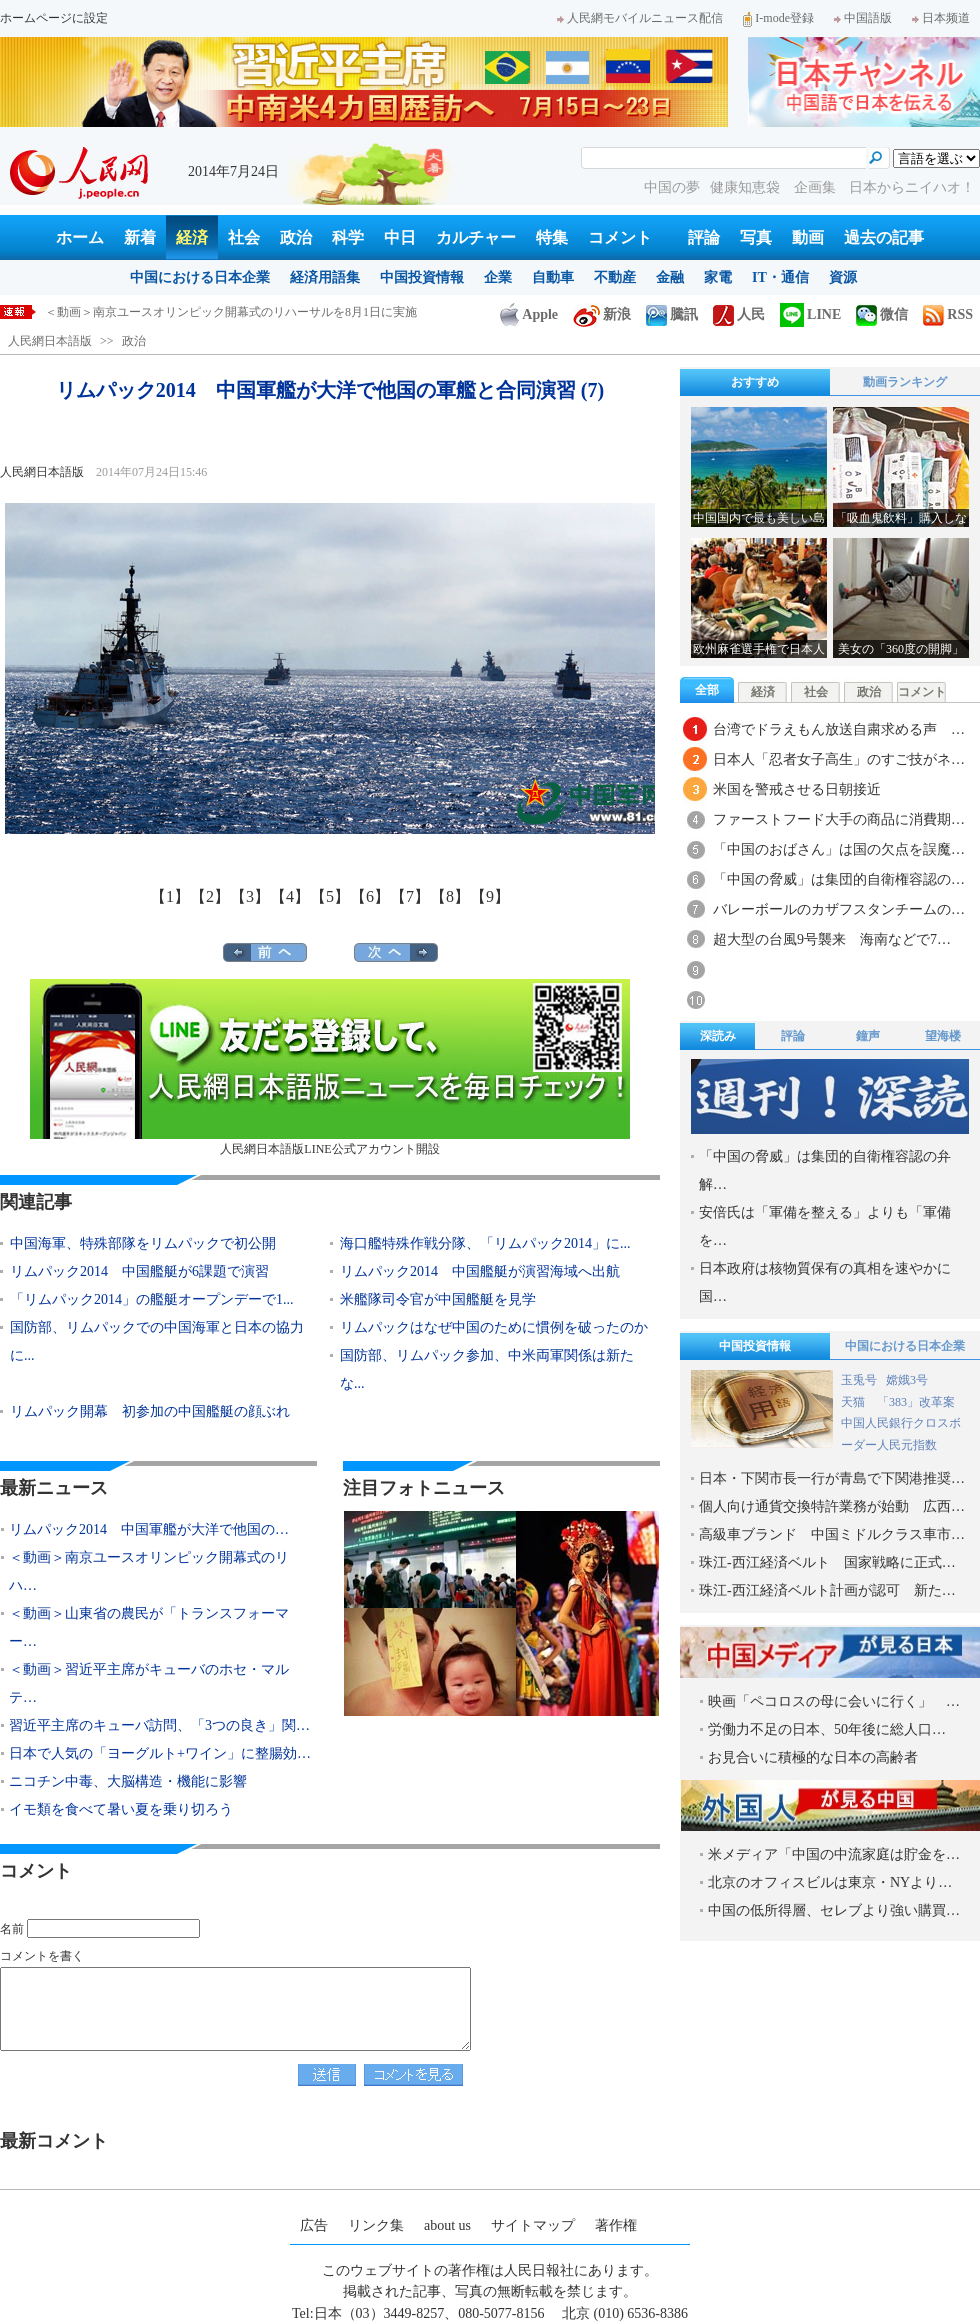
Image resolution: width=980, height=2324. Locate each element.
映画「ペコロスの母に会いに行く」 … (834, 1701)
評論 (704, 237)
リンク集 (376, 2225)
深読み (718, 1036)
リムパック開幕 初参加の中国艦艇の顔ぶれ (150, 1411)
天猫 (854, 1402)
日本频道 (941, 18)
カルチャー (476, 237)
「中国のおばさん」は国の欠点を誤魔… (839, 849)
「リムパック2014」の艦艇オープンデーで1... (152, 1299)
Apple (529, 314)
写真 (756, 237)
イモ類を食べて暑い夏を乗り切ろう (121, 1809)
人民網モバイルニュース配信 (640, 18)
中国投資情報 (422, 277)
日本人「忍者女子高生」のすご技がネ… (839, 759)
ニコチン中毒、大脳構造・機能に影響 (128, 1781)
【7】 (410, 896)
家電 (718, 277)
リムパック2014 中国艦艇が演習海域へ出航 (480, 1271)
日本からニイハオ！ (912, 187)
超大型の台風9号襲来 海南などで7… (832, 939)
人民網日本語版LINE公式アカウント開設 (330, 1067)
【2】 (210, 896)
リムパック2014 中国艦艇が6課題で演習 (139, 1271)
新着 (140, 237)
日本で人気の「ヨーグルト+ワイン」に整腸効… (160, 1753)
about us (447, 2225)
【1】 (170, 896)
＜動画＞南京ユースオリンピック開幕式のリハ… (149, 1571)
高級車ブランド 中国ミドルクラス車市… (832, 1534)
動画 (808, 237)
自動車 (553, 277)
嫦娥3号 (907, 1380)
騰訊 (672, 314)
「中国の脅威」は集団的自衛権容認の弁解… (825, 1170)
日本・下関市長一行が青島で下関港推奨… (832, 1478)
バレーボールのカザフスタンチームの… (839, 909)
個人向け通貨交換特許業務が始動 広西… (832, 1506)
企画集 (817, 187)
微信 (882, 314)
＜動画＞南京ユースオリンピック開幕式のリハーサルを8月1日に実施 (231, 312)
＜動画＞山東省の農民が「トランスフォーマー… (149, 1627)
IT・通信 (780, 277)
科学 (348, 237)
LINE (810, 314)
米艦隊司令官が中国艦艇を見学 (438, 1299)
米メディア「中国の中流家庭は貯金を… (834, 1854)
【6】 (370, 896)
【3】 (250, 896)
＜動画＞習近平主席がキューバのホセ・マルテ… (149, 1683)
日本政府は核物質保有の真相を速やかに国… (825, 1282)
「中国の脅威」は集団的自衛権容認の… (839, 879)
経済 (192, 237)
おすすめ (755, 382)
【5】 (330, 896)
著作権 (616, 2225)
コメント (620, 237)
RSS (948, 314)
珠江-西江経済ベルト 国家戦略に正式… (827, 1562)
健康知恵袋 (747, 187)
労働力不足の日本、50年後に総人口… (827, 1729)
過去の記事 (884, 237)
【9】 (490, 896)
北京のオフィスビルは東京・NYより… (830, 1882)
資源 (843, 277)
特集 (552, 237)
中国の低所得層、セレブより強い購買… (834, 1910)
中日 (400, 237)
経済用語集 (325, 277)
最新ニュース (54, 1488)
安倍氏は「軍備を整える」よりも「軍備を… (825, 1226)
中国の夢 (672, 187)
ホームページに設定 (54, 18)
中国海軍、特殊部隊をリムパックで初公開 (143, 1243)
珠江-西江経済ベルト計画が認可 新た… (827, 1590)
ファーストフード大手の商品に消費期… (839, 819)
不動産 (615, 277)
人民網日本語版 (50, 341)
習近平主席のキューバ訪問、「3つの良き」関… (159, 1725)
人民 (739, 314)
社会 (244, 237)
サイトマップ (533, 2225)
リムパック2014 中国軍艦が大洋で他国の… (149, 1529)
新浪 (602, 314)
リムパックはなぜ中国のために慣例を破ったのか (494, 1327)
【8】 (450, 896)
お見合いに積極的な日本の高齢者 (813, 1757)
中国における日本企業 (200, 277)
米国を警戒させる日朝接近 (797, 789)
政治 (296, 237)
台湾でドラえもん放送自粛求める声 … (839, 729)
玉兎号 (859, 1380)
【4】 (290, 896)
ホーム (80, 237)
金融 (670, 277)
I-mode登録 (778, 18)
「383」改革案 (916, 1402)
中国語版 (863, 18)
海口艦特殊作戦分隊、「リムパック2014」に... (485, 1243)
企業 (498, 277)
